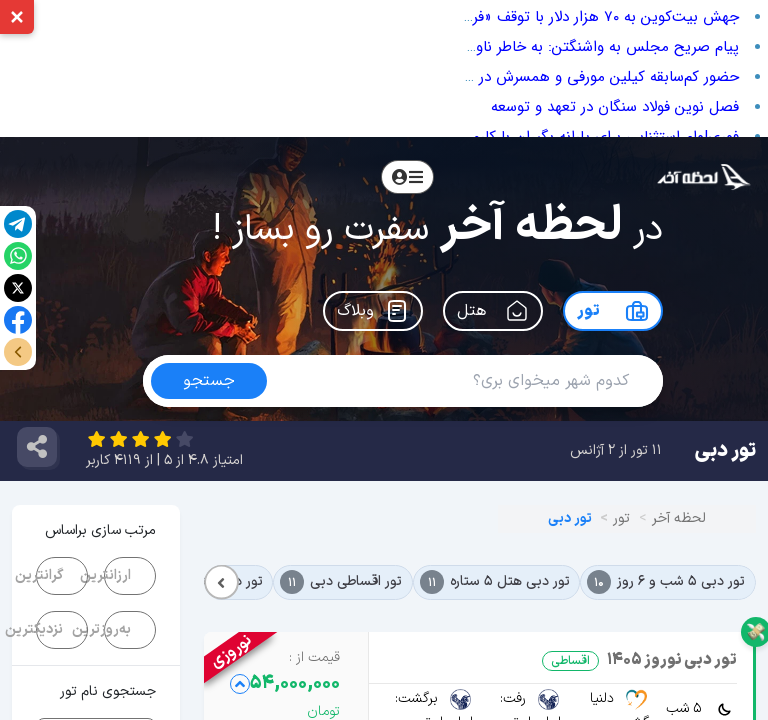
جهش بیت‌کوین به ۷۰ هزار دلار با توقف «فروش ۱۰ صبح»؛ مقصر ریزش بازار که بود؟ (485, 17)
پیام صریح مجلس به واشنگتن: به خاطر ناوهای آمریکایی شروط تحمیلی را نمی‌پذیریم (475, 47)
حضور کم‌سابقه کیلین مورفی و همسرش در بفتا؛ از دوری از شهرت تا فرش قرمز (501, 77)
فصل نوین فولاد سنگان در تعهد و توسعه (615, 107)
